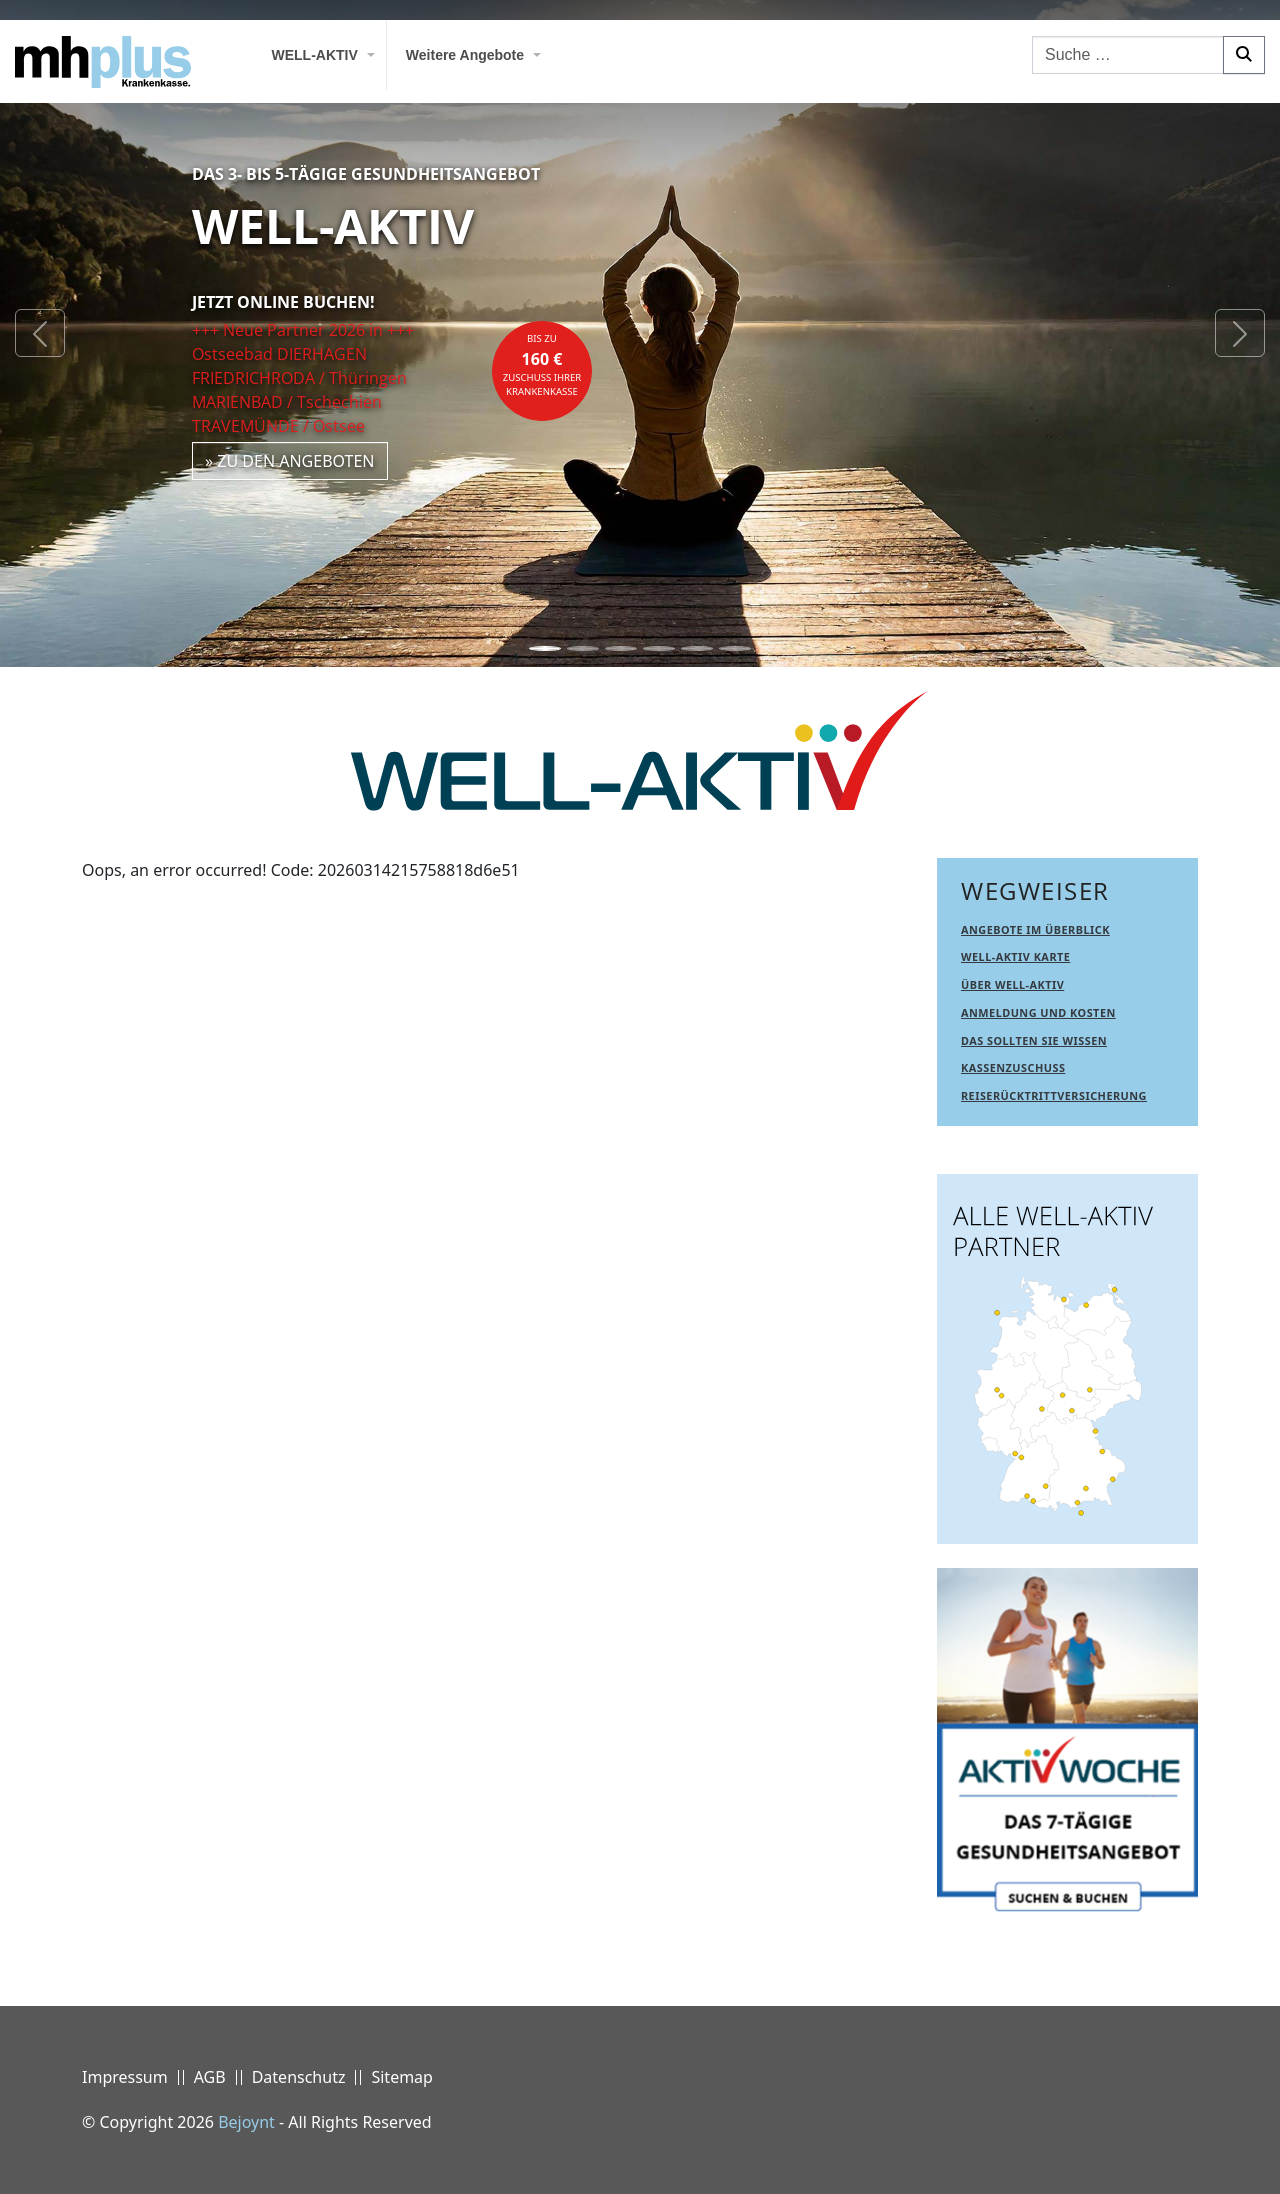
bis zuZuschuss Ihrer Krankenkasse (542, 365)
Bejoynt (246, 2122)
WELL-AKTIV (315, 55)
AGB (210, 2077)
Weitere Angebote (465, 55)
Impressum (125, 2077)
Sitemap (402, 2077)
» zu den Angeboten (290, 461)
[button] (40, 333)
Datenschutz (299, 2077)
